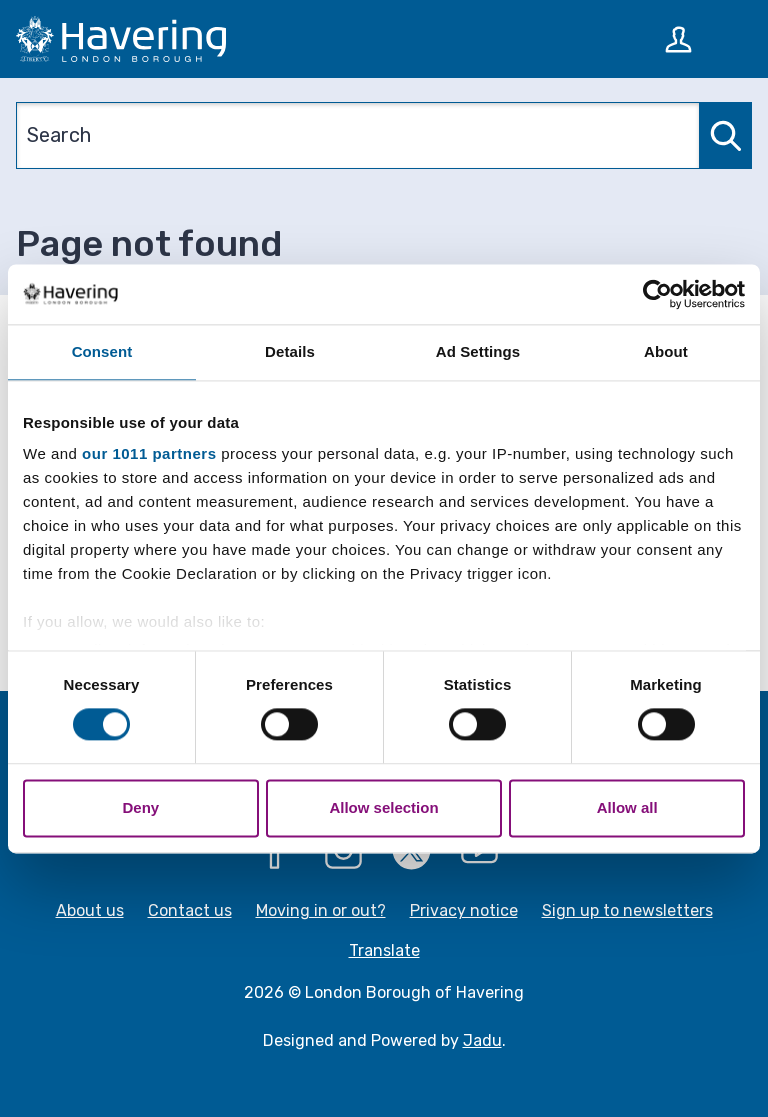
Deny (140, 807)
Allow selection (383, 807)
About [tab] (666, 351)
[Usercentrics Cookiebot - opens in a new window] (657, 294)
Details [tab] (290, 351)
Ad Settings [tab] (478, 351)
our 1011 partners (149, 453)
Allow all (627, 807)
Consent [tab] (102, 351)
